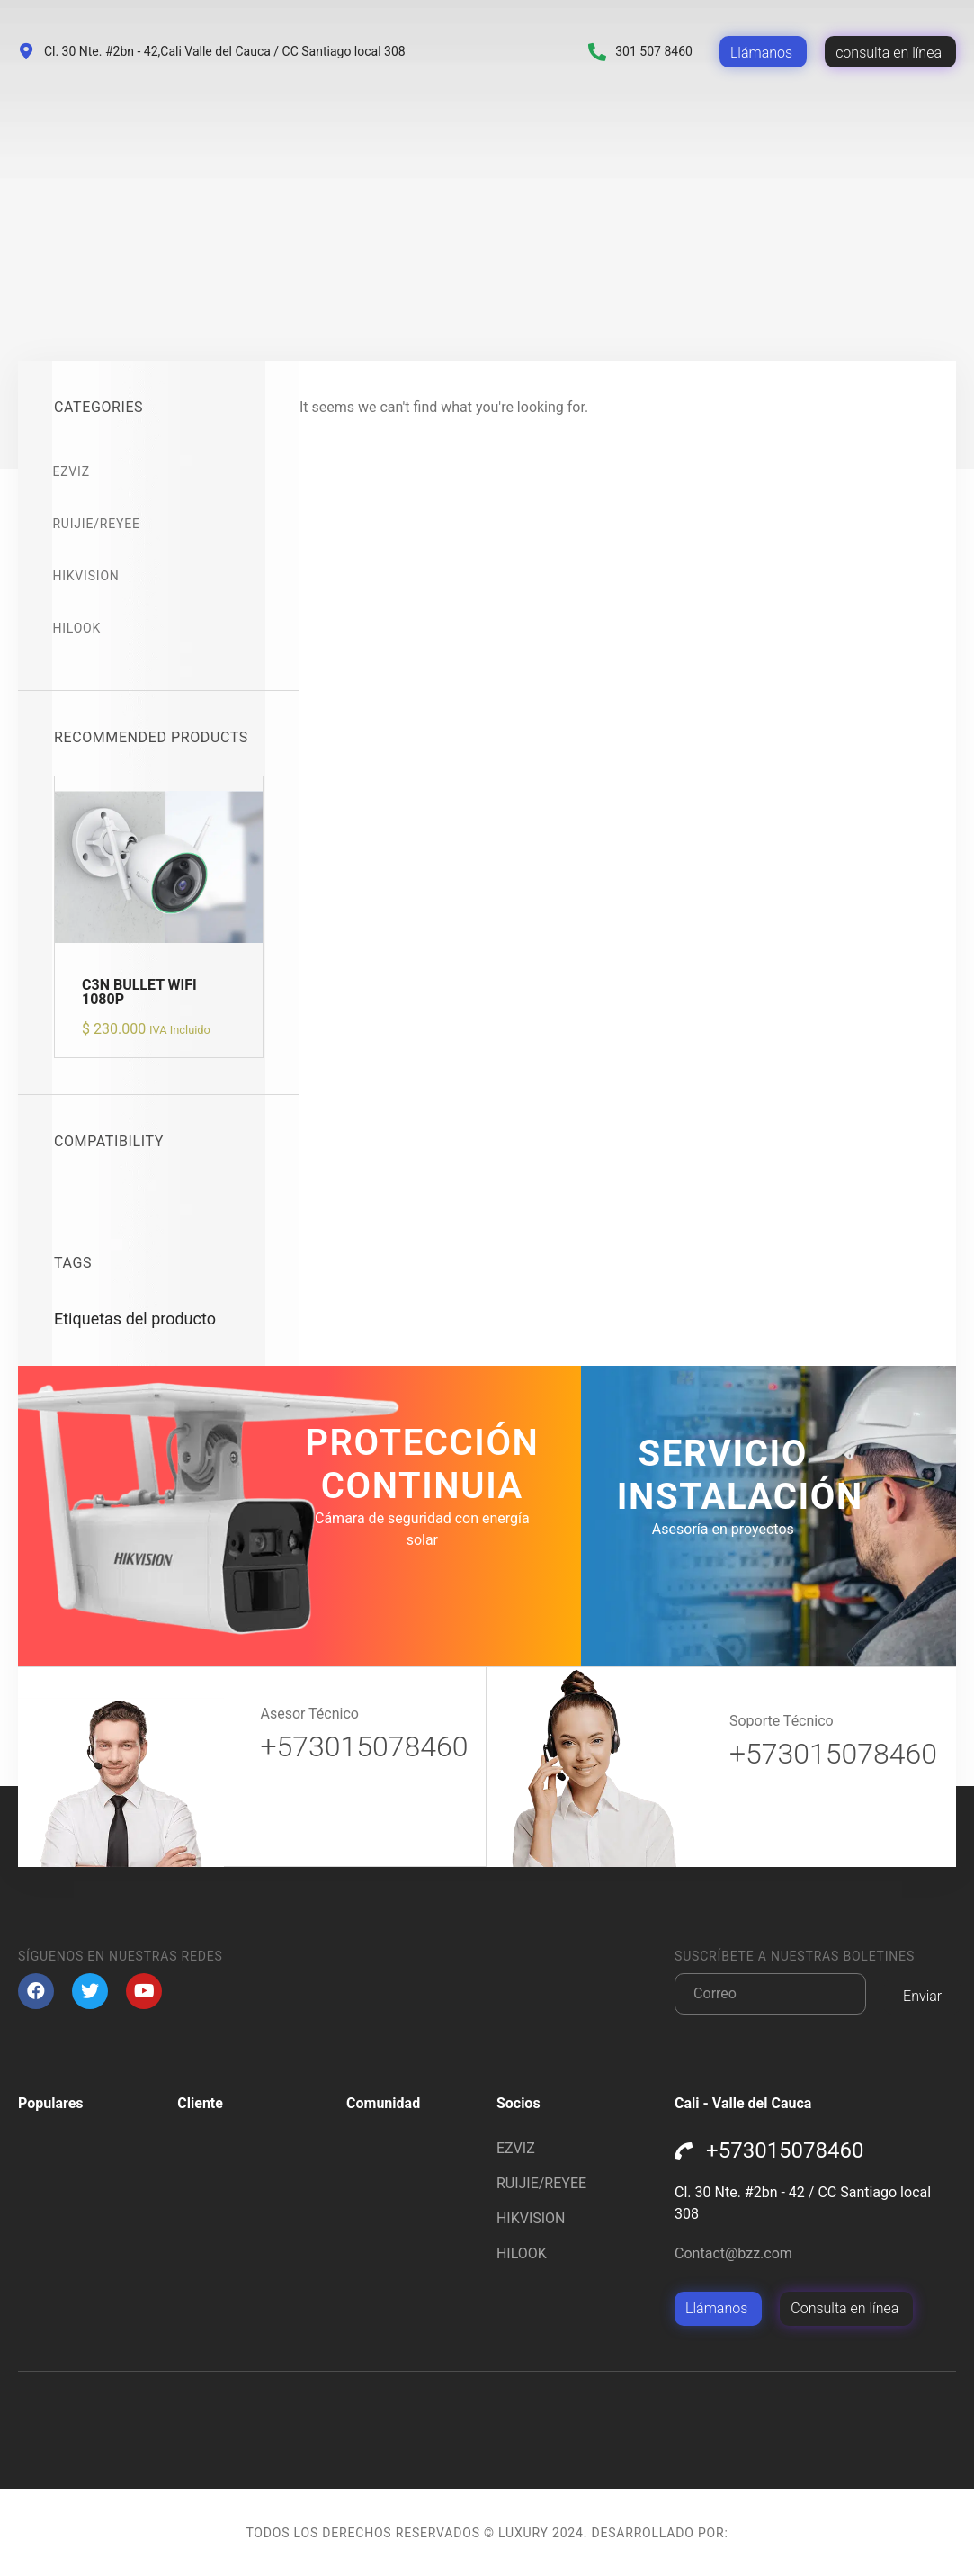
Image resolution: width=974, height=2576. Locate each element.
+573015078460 (364, 1746)
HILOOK (78, 628)
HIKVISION (87, 576)
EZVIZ (72, 471)
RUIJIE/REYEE (97, 523)
